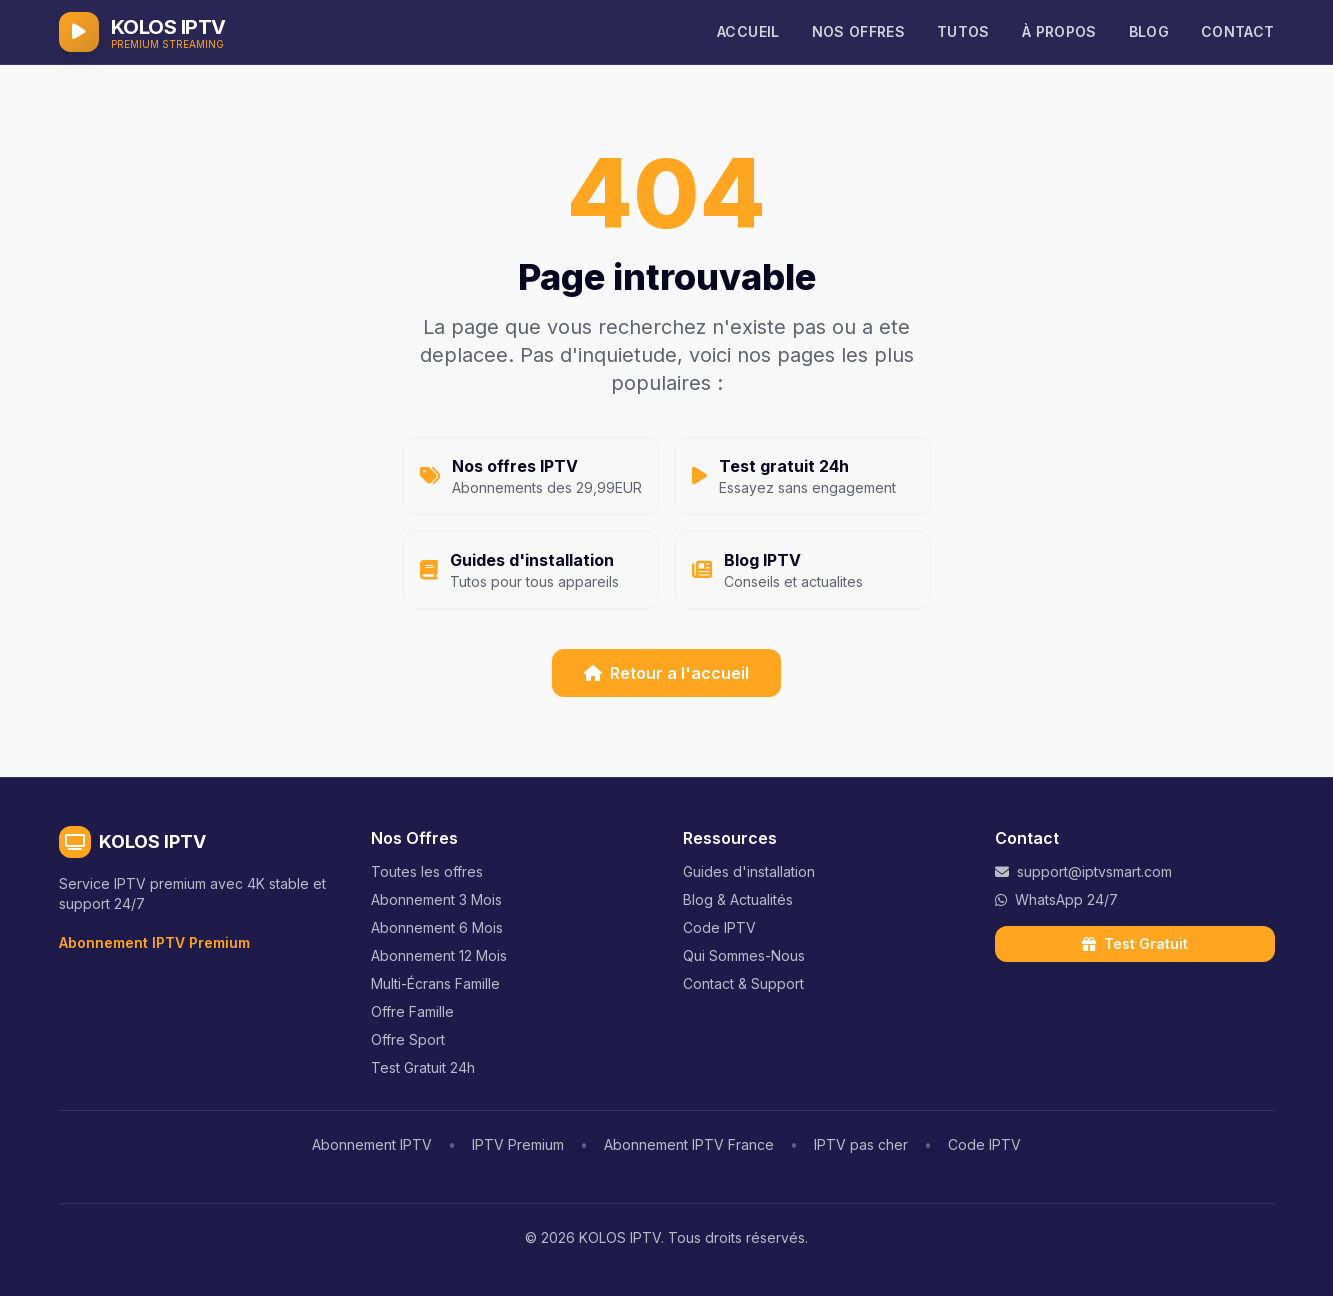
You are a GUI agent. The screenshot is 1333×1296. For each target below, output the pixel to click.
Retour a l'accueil (666, 673)
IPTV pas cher (861, 1144)
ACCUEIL (748, 31)
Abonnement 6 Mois (437, 927)
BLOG (1149, 31)
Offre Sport (408, 1039)
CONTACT (1237, 31)
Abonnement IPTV (372, 1144)
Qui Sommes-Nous (744, 955)
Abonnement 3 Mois (436, 899)
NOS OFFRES (859, 31)
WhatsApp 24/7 (1056, 899)
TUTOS (963, 31)
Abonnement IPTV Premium (154, 942)
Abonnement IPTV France (689, 1144)
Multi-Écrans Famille (435, 983)
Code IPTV (719, 927)
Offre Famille (412, 1011)
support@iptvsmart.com (1083, 871)
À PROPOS (1059, 31)
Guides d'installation (749, 871)
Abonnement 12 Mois (439, 955)
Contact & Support (743, 983)
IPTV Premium (518, 1144)
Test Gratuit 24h (423, 1067)
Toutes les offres (427, 871)
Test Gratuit (1135, 943)
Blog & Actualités (738, 899)
